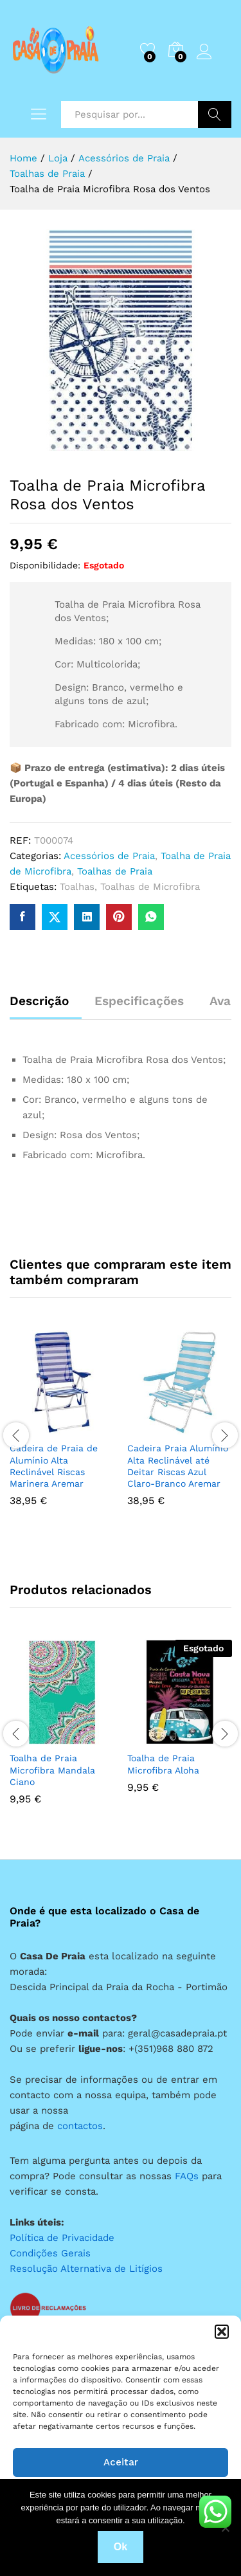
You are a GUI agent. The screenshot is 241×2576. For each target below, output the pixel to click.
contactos (80, 2126)
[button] (221, 2331)
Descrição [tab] (39, 1001)
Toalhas (77, 887)
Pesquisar (214, 114)
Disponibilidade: (45, 565)
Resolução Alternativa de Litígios (86, 2268)
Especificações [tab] (139, 1001)
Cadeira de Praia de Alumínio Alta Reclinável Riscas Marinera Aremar (54, 1466)
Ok (120, 2546)
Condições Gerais (50, 2253)
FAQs (187, 2176)
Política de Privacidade (62, 2238)
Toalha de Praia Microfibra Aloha (163, 1764)
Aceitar (120, 2462)
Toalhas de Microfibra (150, 887)
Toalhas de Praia (114, 871)
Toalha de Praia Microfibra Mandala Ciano (52, 1769)
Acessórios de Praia (109, 856)
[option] (62, 1427)
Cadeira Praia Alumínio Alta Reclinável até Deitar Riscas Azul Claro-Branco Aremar (177, 1466)
